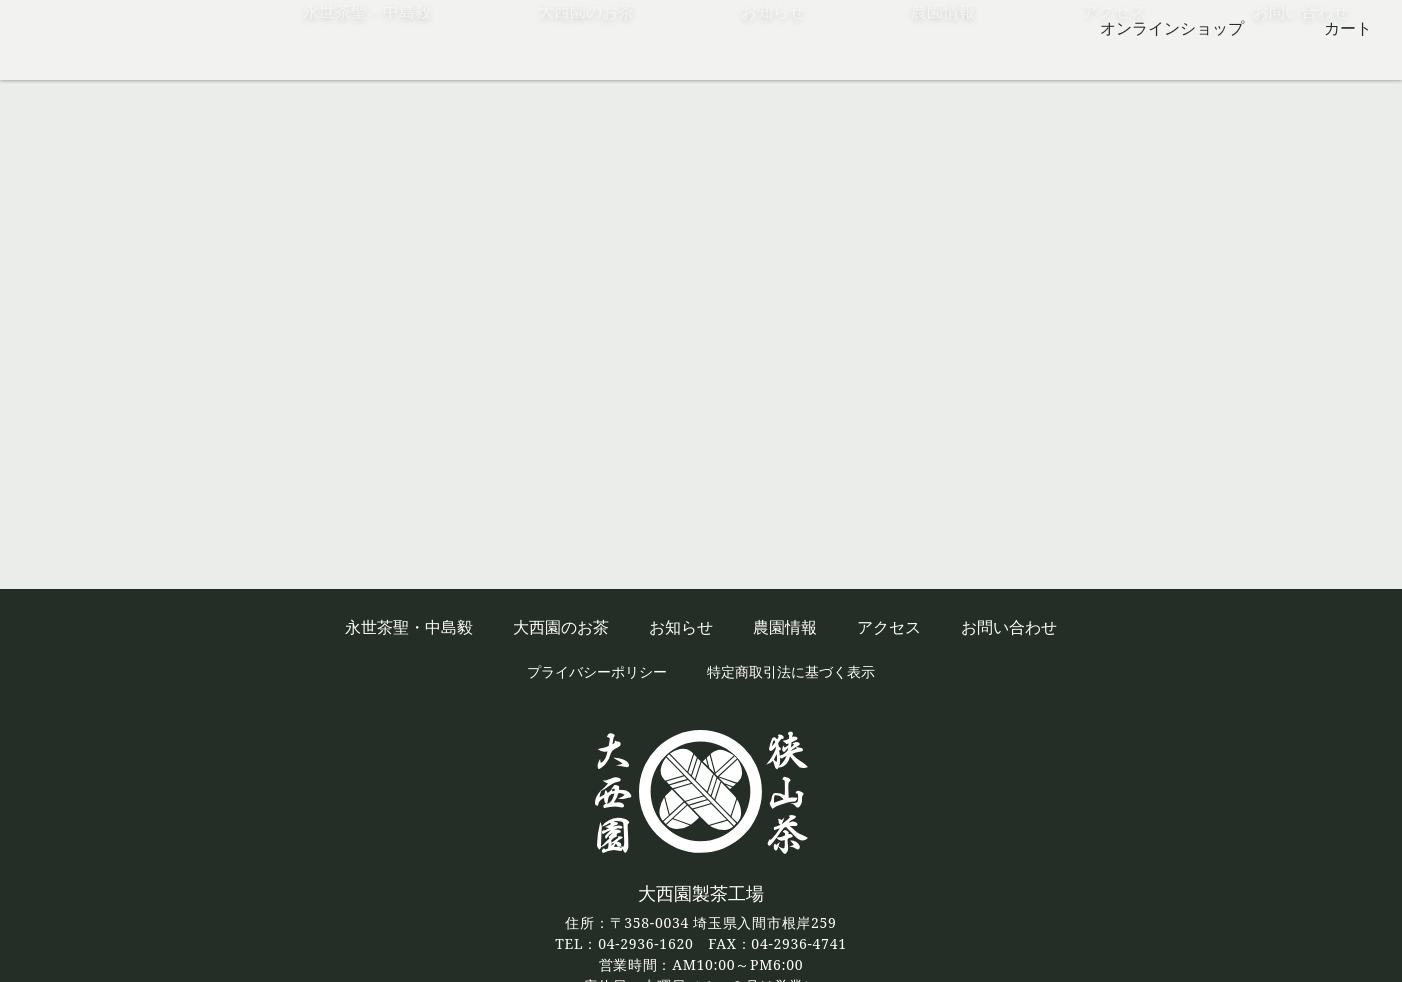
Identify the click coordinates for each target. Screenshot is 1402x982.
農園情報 (943, 64)
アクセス (1114, 64)
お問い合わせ (1301, 64)
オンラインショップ (1172, 28)
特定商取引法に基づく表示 (791, 671)
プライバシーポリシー (597, 671)
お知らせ (773, 64)
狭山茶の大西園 (100, 40)
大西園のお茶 (586, 64)
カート (1348, 28)
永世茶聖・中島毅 (367, 64)
